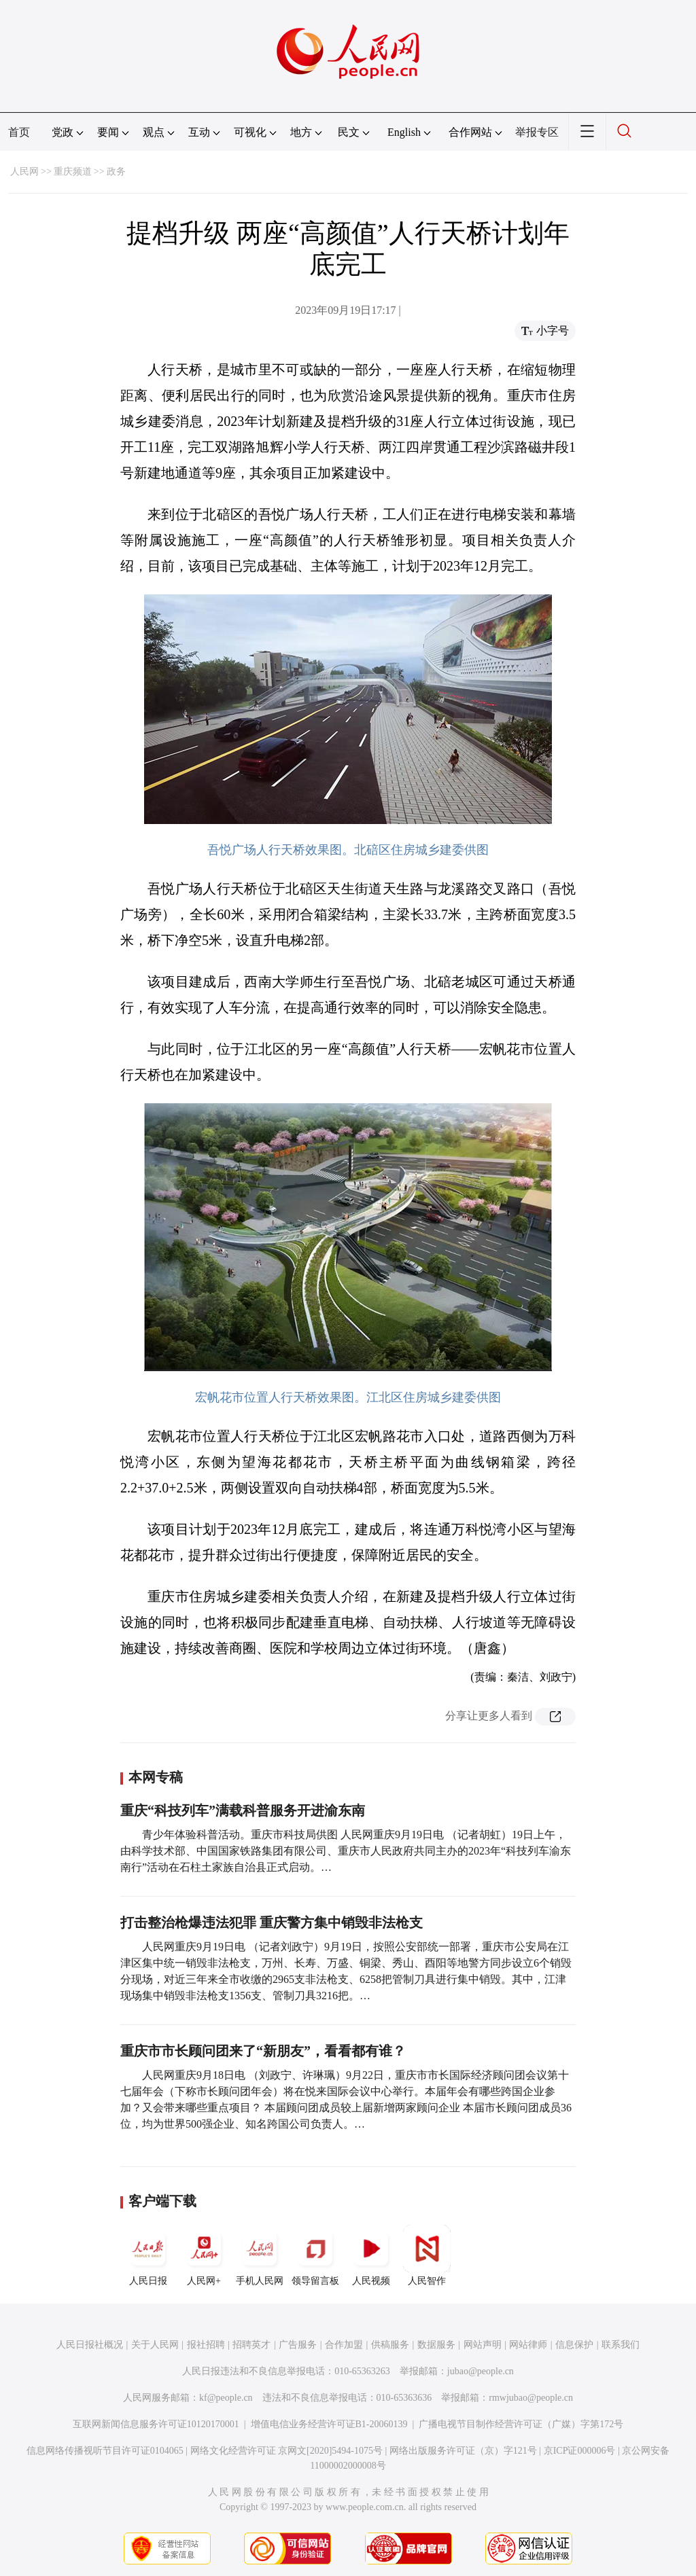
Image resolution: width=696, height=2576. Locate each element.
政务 (116, 171)
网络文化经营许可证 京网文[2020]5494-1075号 (286, 2451)
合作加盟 (344, 2345)
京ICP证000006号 (580, 2451)
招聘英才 (251, 2345)
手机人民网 (259, 2255)
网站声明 (483, 2345)
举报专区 (537, 132)
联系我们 (621, 2345)
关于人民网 (155, 2345)
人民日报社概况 (89, 2345)
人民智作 (427, 2255)
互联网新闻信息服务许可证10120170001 (156, 2424)
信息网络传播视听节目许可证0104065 (105, 2451)
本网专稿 (155, 1777)
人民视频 (371, 2255)
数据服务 (436, 2345)
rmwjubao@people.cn (531, 2398)
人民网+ (204, 2255)
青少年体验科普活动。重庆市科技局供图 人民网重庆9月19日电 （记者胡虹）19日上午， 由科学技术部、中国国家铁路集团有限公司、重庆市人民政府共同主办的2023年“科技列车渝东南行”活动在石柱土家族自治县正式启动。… (345, 1851)
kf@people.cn (226, 2398)
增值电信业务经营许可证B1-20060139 (329, 2424)
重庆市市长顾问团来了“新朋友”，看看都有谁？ (263, 2050)
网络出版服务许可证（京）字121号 (463, 2451)
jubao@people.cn (480, 2371)
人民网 (24, 171)
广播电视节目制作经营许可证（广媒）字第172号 (521, 2424)
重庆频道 (73, 171)
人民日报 (148, 2255)
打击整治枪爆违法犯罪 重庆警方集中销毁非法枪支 (271, 1922)
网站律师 (528, 2345)
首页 (19, 132)
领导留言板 (315, 2255)
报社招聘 (206, 2345)
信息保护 (574, 2345)
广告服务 (298, 2345)
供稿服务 (390, 2345)
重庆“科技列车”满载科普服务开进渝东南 (242, 1810)
